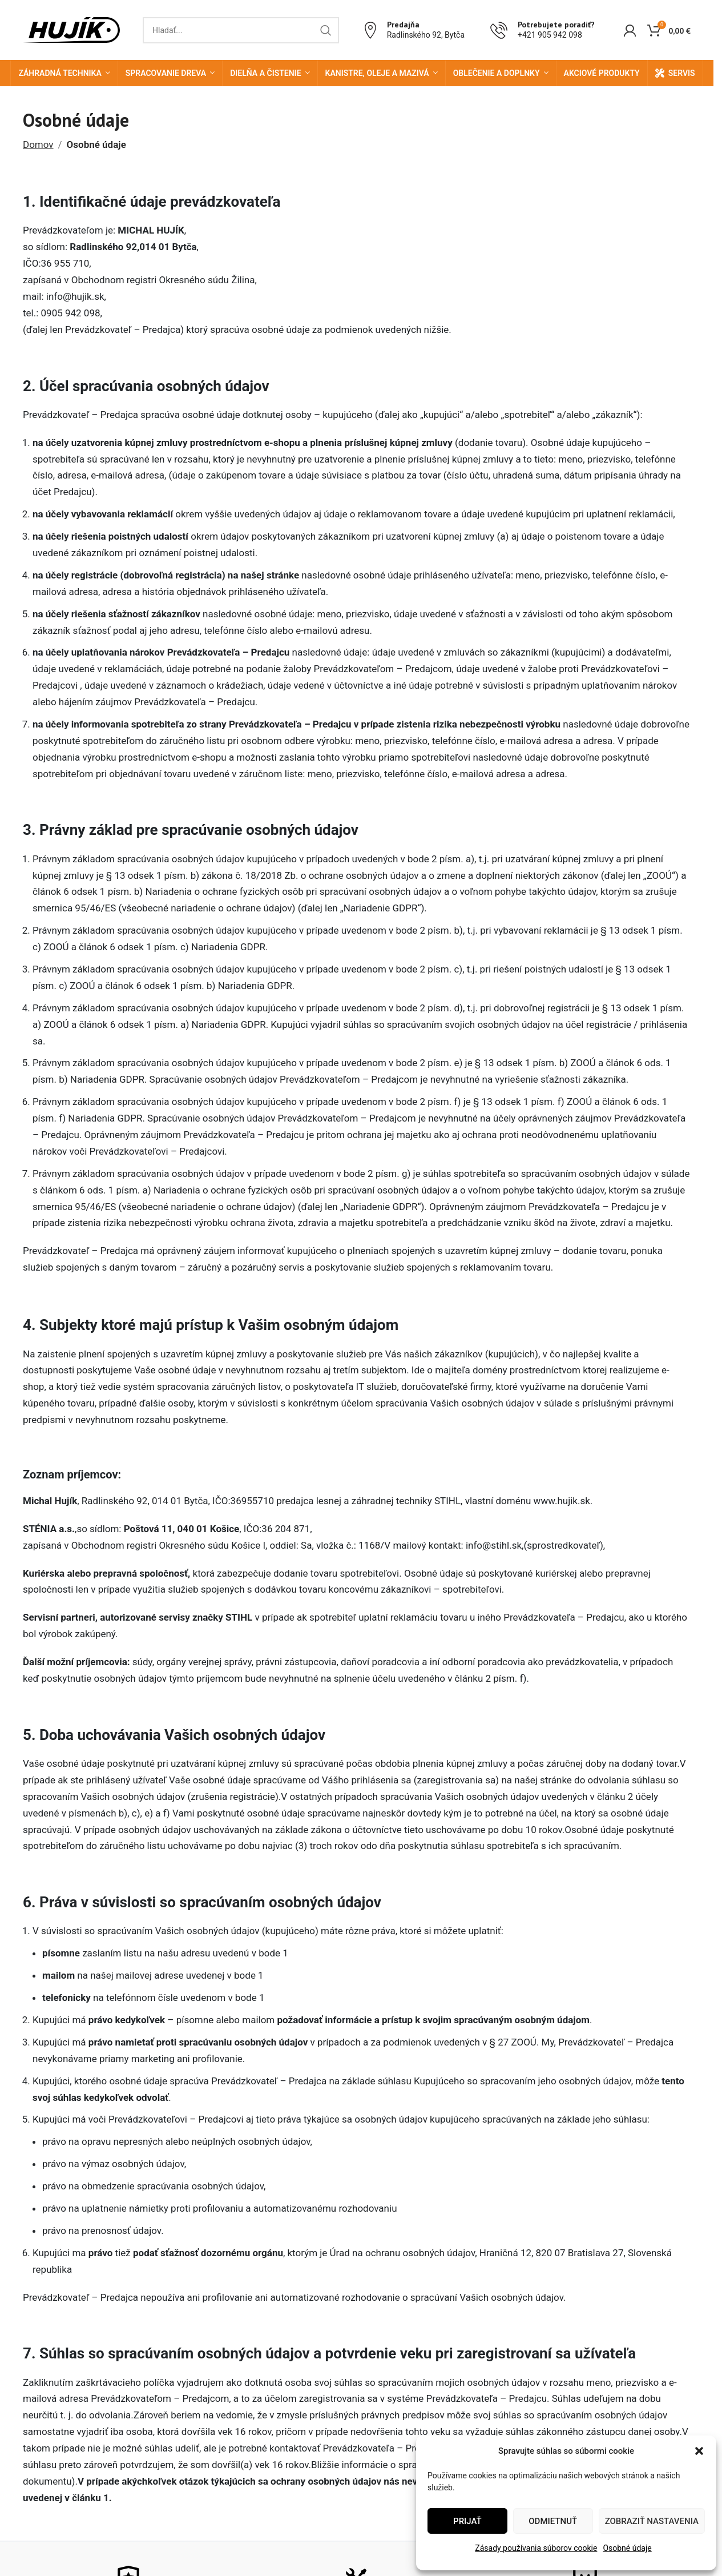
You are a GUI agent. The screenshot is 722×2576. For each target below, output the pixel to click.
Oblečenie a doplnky (496, 73)
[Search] (241, 30)
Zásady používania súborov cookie (536, 2548)
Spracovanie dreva (166, 73)
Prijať (467, 2521)
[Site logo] (71, 29)
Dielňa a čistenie (265, 73)
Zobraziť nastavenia (652, 2521)
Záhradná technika (59, 73)
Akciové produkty (602, 73)
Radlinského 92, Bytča (426, 34)
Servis (681, 73)
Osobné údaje (627, 2548)
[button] (699, 2451)
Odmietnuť (553, 2521)
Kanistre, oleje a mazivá (377, 73)
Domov (38, 144)
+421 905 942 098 (550, 34)
